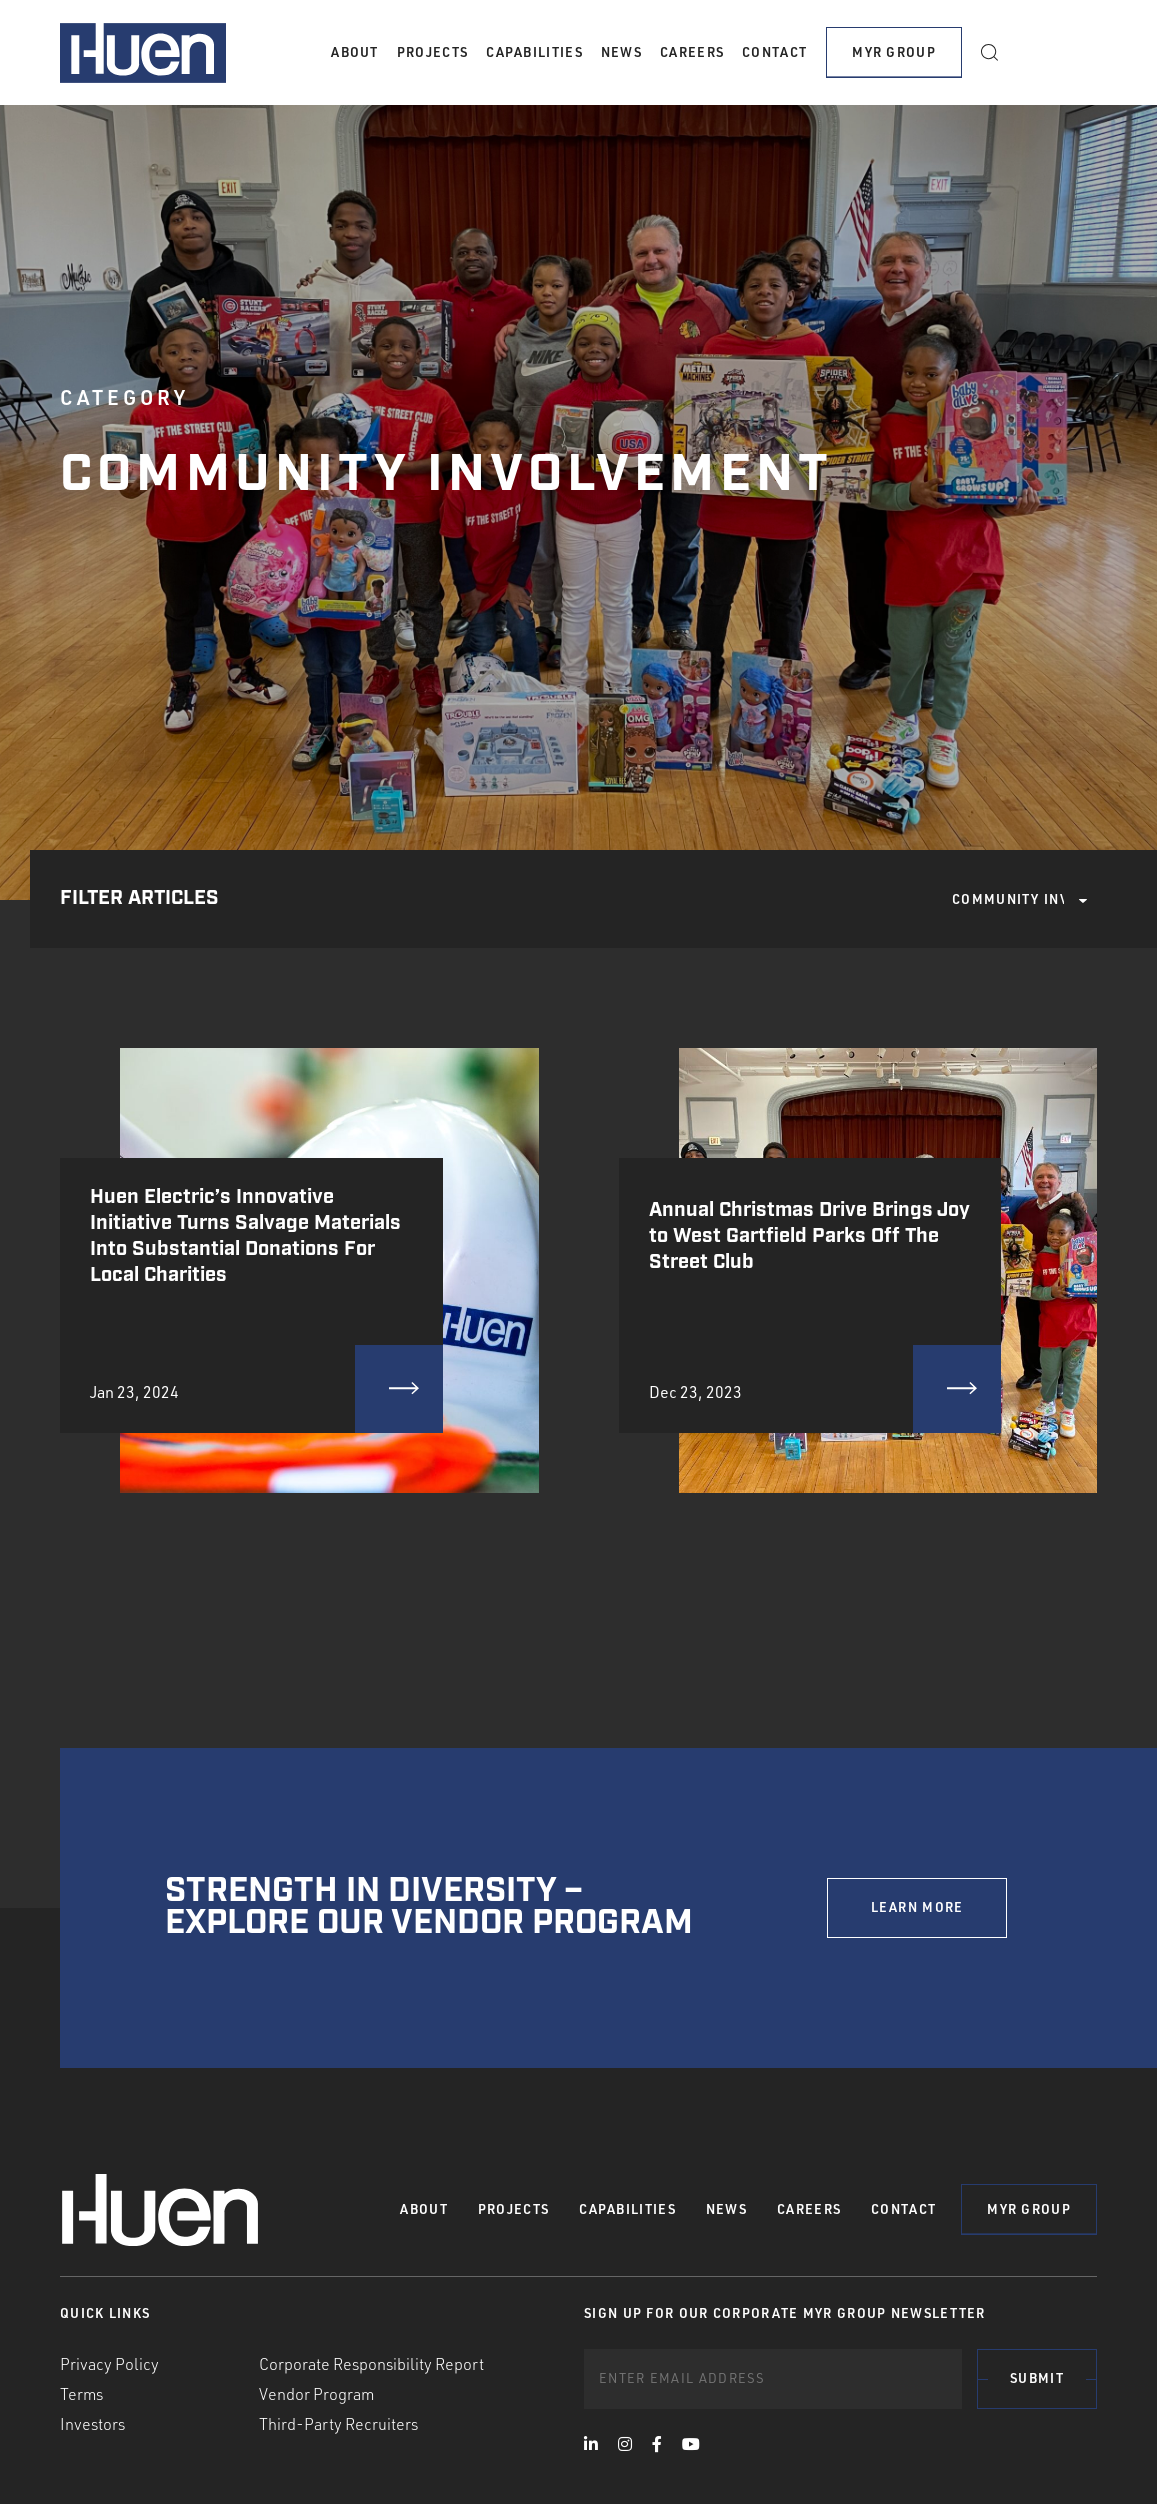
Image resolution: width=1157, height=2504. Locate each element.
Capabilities (534, 52)
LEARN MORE (917, 1907)
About (355, 52)
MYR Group (894, 52)
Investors (92, 2424)
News (621, 52)
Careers (692, 52)
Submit (1037, 2378)
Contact (774, 52)
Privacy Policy (109, 2364)
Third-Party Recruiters (338, 2424)
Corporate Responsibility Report (371, 2364)
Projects (432, 52)
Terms (81, 2394)
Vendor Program (316, 2394)
